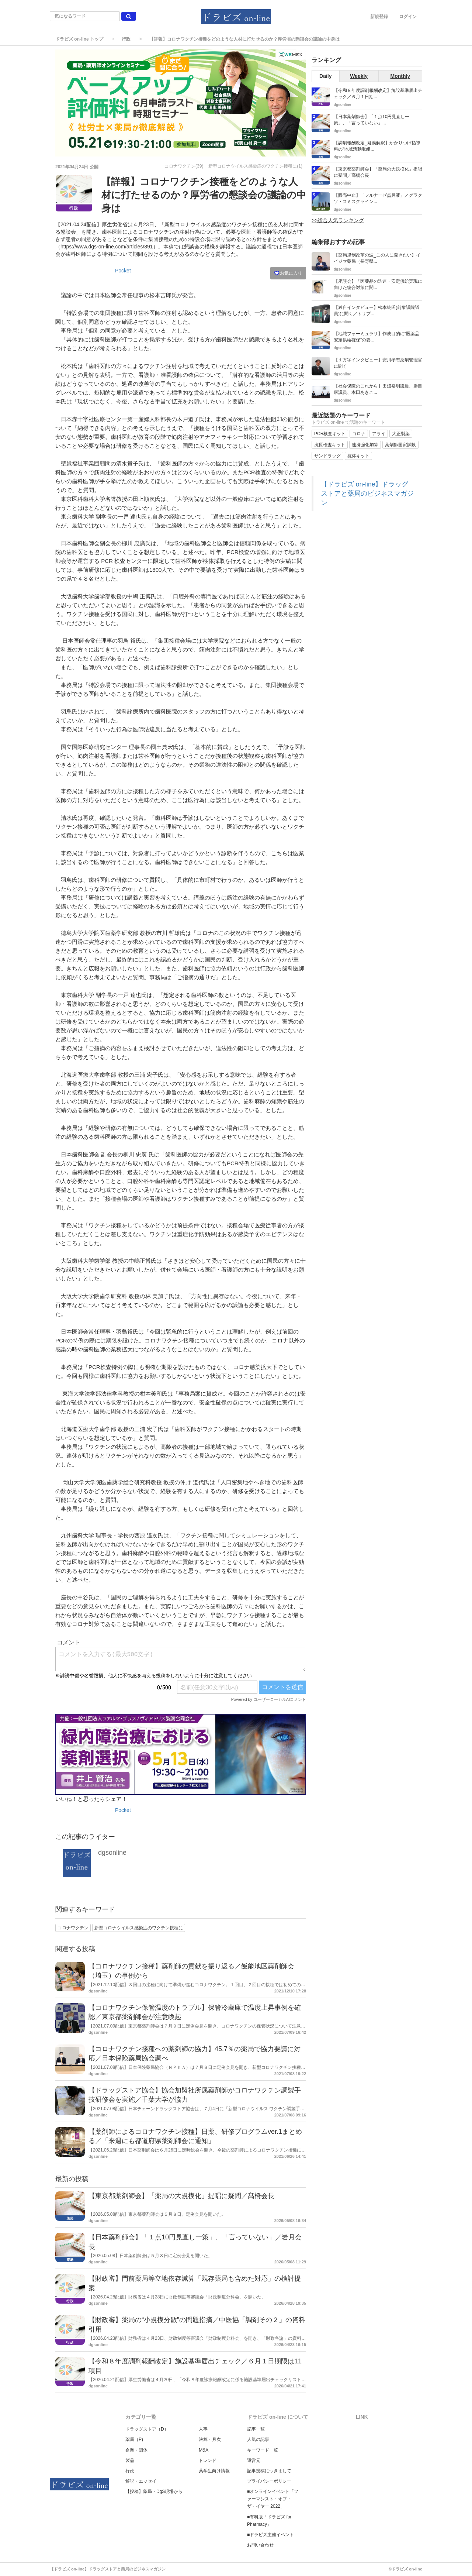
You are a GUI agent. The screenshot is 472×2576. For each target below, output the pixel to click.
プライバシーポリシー (269, 2481)
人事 (203, 2429)
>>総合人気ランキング (338, 220)
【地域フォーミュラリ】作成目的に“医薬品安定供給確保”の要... (376, 337)
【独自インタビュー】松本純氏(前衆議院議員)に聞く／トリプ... (376, 310)
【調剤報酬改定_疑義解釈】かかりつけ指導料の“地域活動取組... (377, 146)
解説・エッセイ (140, 2481)
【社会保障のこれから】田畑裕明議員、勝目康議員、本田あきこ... (378, 389)
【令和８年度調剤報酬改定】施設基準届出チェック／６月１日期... (378, 93)
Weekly (359, 76)
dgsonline (112, 1852)
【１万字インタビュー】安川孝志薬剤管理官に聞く (378, 363)
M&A (203, 2450)
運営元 (253, 2460)
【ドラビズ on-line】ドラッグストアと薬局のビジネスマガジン (367, 493)
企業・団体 (136, 2450)
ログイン (408, 16)
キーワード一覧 (262, 2450)
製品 (129, 2460)
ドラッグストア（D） (147, 2429)
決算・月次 (210, 2439)
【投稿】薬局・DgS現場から (154, 2491)
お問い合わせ (260, 2545)
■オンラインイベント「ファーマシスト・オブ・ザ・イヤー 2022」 (272, 2499)
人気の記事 (258, 2439)
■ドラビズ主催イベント (270, 2534)
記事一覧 (256, 2429)
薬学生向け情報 (214, 2470)
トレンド (207, 2460)
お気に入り (288, 273)
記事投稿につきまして (269, 2470)
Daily (325, 76)
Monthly (400, 76)
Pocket (123, 271)
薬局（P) (134, 2439)
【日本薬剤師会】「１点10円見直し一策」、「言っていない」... (371, 119)
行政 (126, 39)
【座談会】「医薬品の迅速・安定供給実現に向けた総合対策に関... (378, 284)
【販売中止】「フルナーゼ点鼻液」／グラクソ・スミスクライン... (378, 198)
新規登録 (379, 16)
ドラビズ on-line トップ (79, 39)
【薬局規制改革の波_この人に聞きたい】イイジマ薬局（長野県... (377, 258)
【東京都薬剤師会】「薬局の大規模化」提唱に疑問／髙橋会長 (181, 2196)
